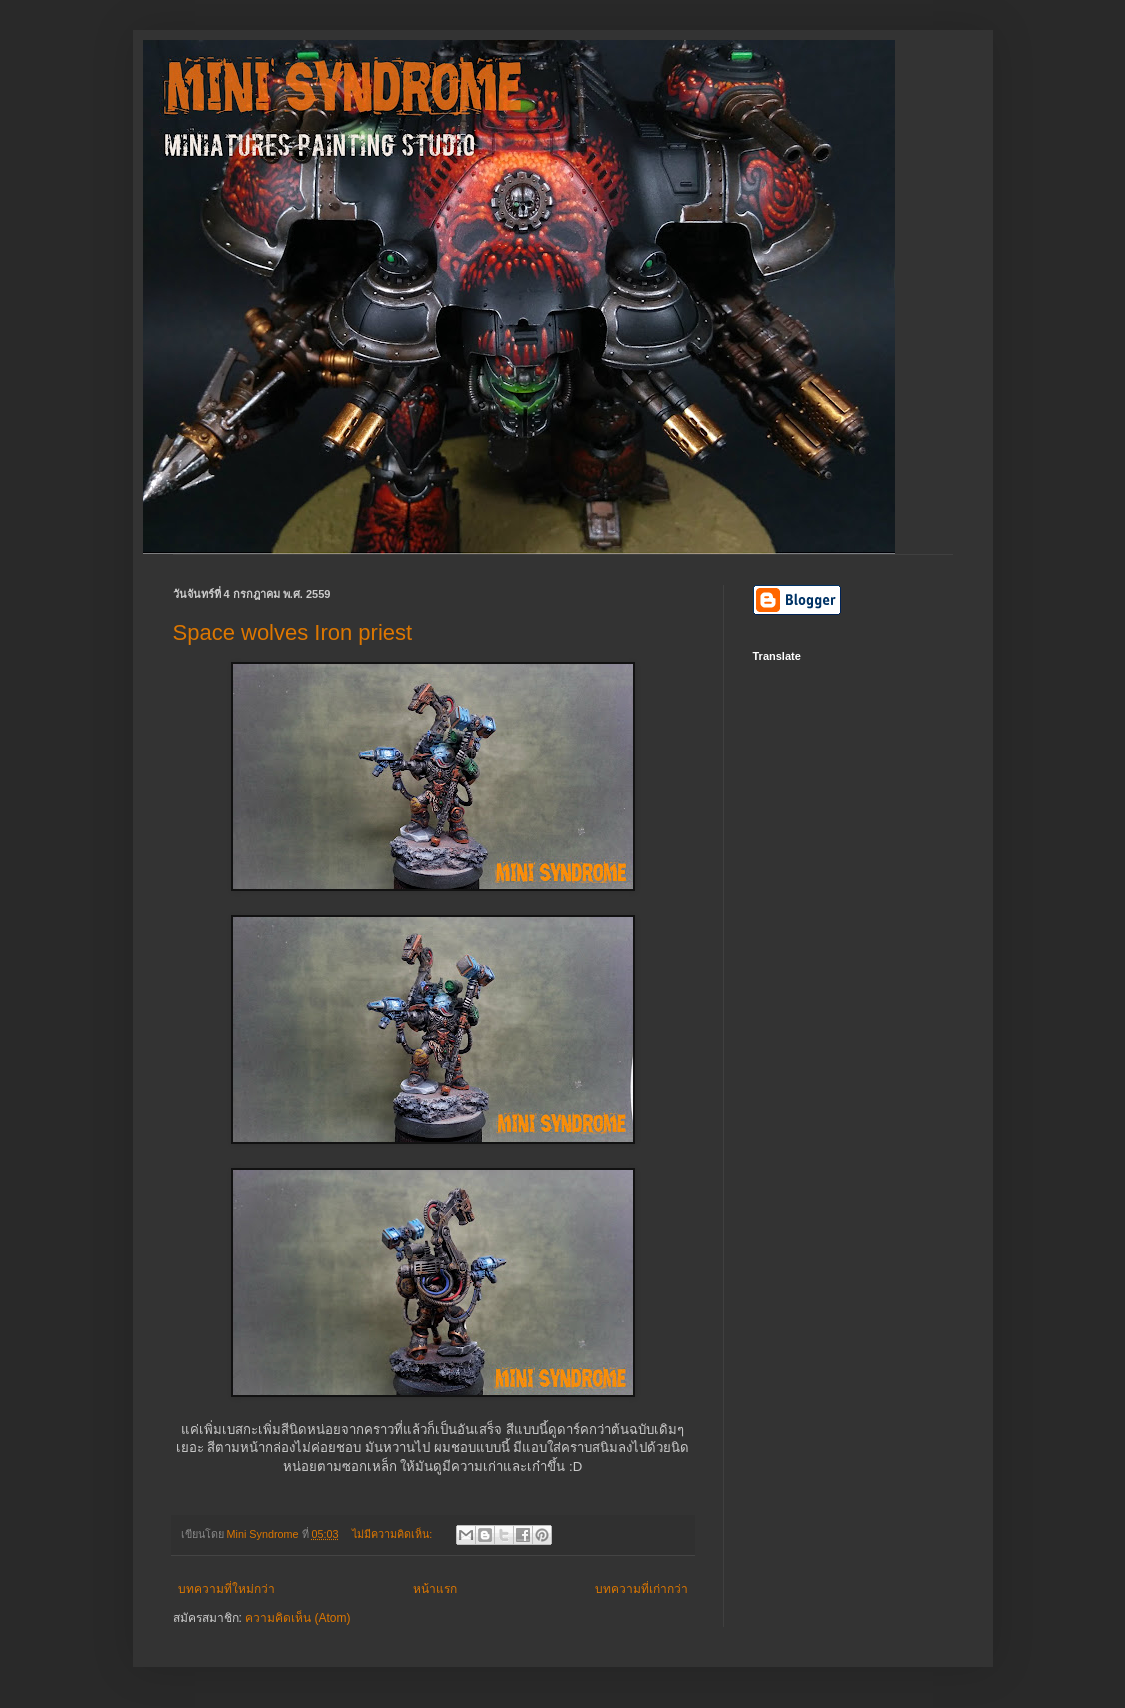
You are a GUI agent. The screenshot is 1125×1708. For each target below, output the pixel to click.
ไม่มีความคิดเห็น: (393, 1534)
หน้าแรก (435, 1589)
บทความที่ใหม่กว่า (226, 1589)
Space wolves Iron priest (293, 632)
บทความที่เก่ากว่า (641, 1589)
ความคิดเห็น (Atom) (297, 1618)
